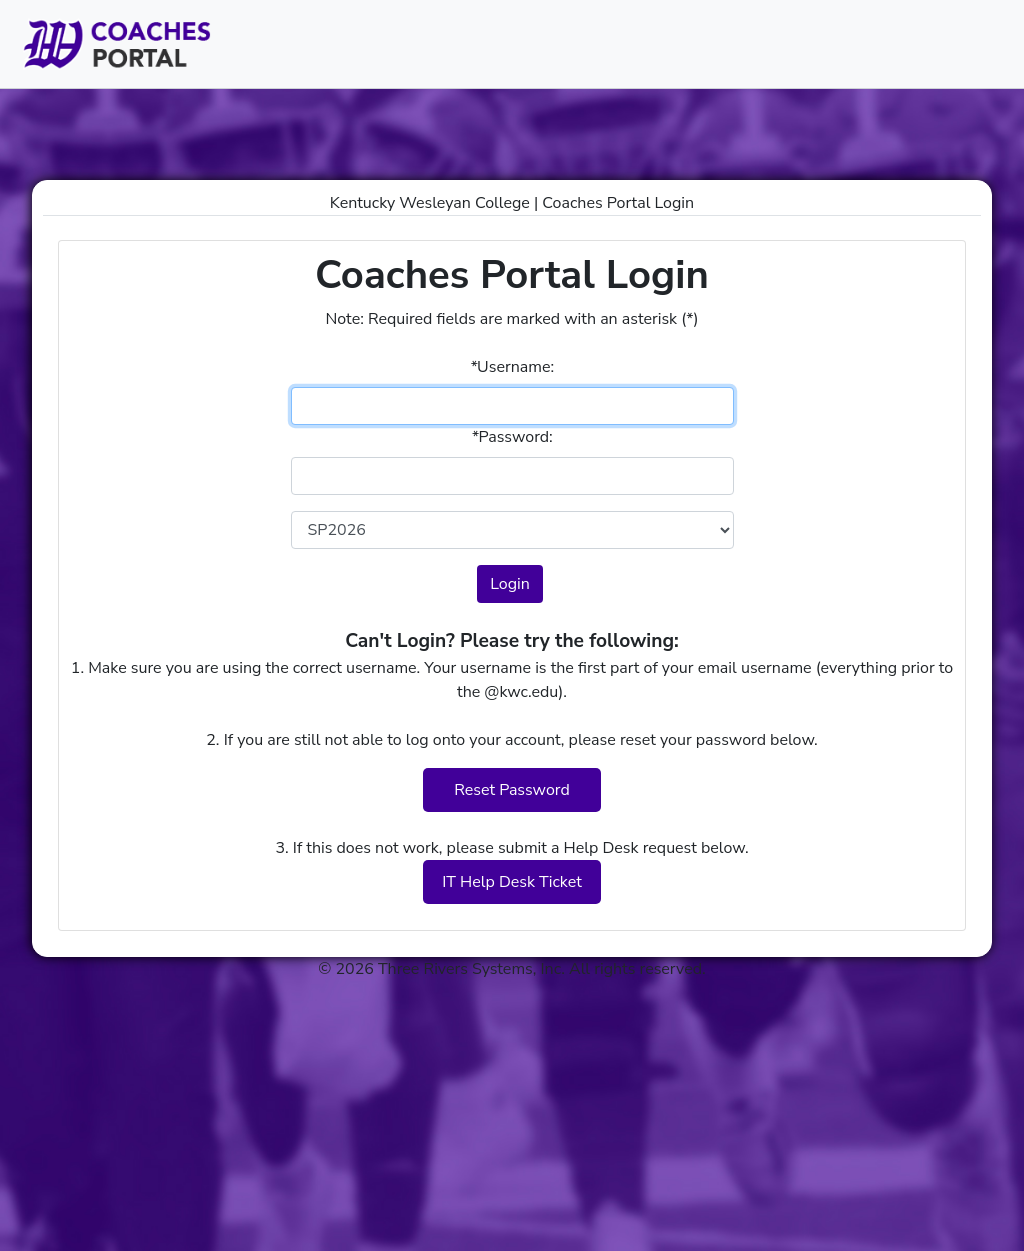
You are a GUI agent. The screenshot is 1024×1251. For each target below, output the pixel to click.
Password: (512, 437)
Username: (512, 367)
